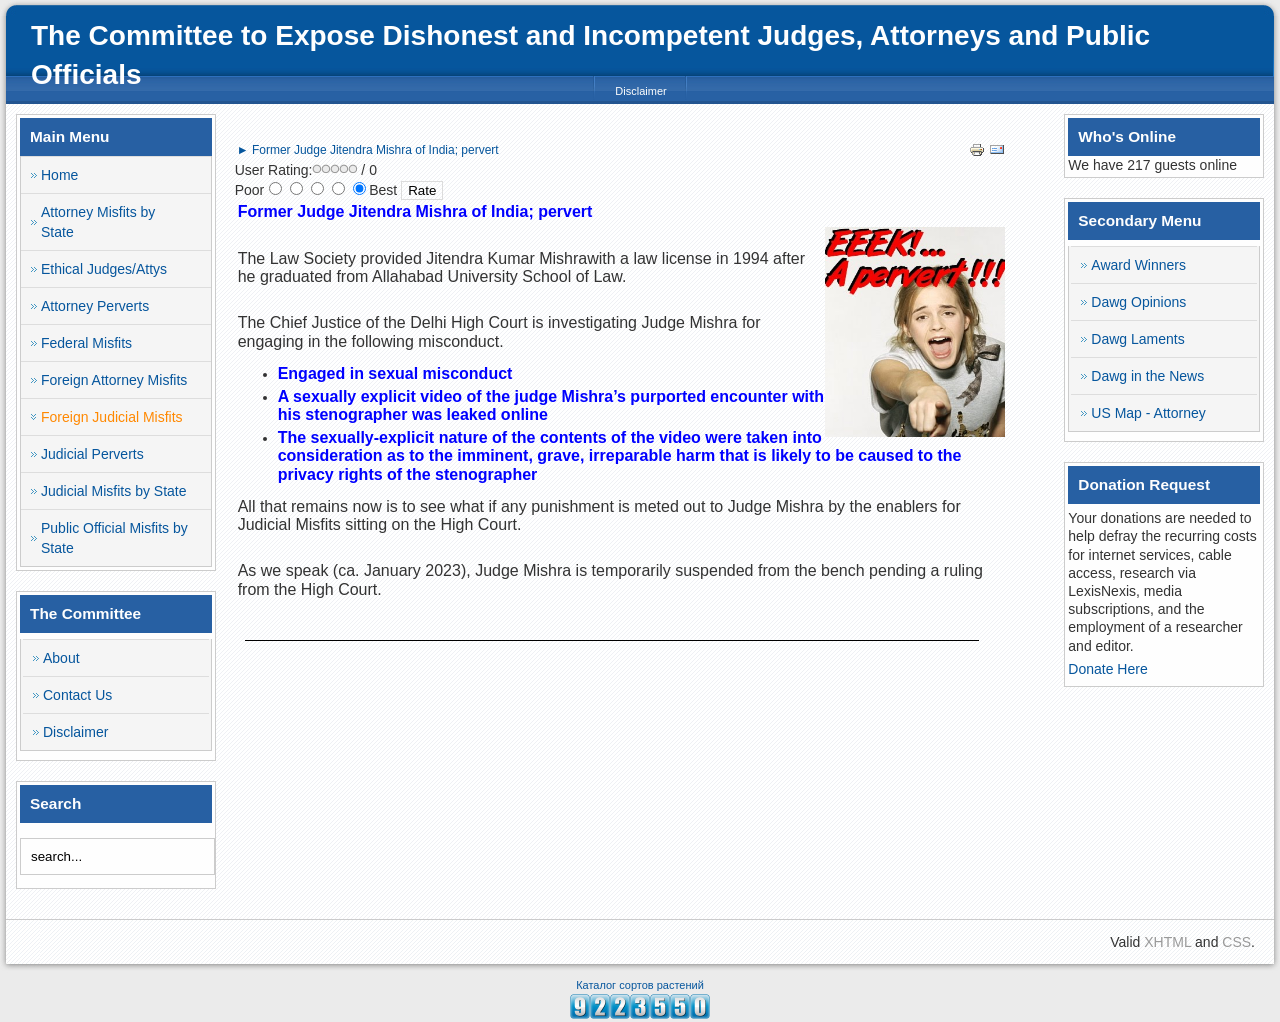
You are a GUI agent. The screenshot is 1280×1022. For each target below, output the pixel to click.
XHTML (1167, 942)
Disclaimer (640, 91)
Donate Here (1107, 669)
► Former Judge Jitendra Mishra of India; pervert (368, 150)
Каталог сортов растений (640, 985)
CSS (1236, 942)
